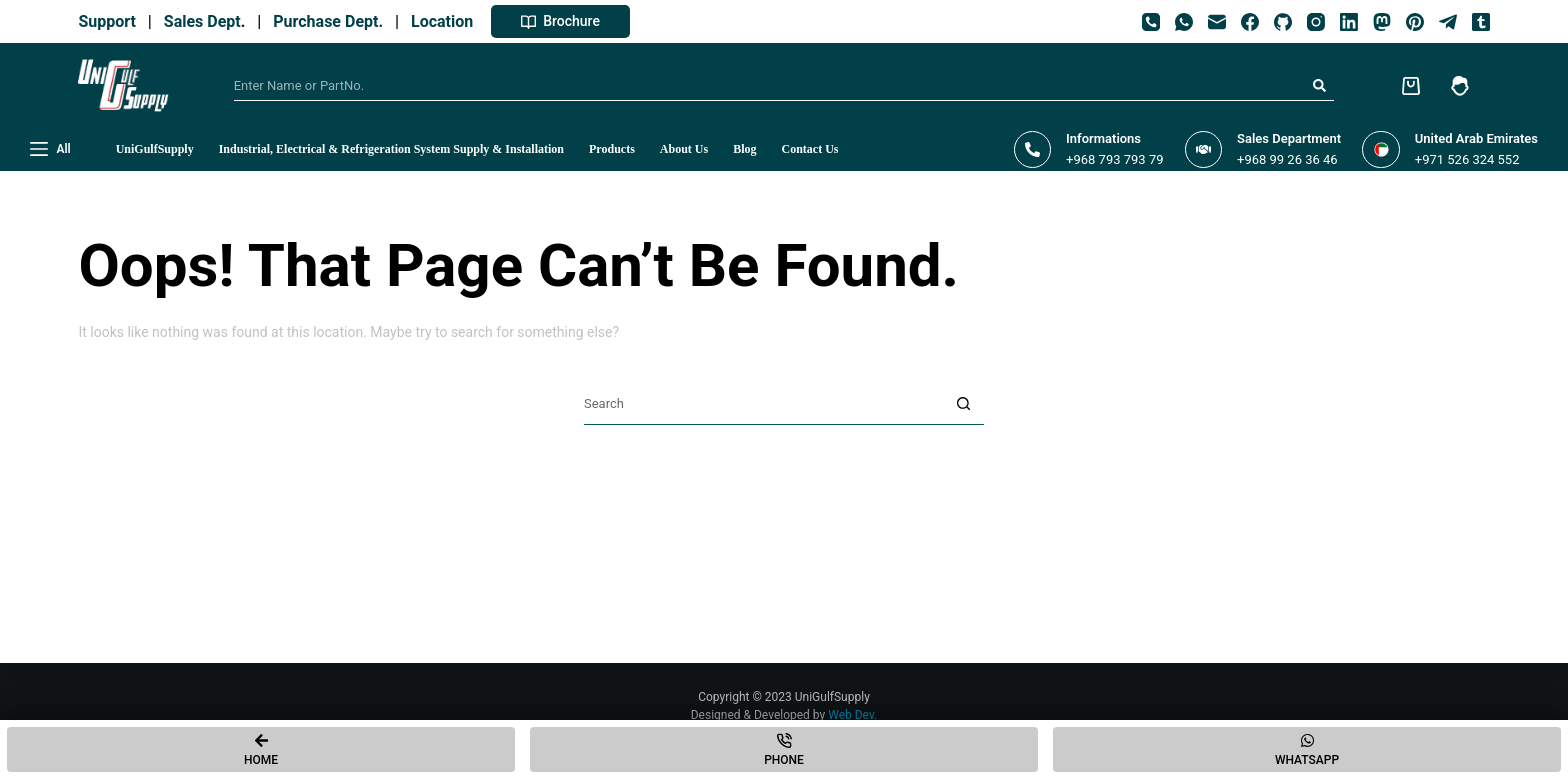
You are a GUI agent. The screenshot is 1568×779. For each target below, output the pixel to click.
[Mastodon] (1382, 22)
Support (110, 21)
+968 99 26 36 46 (1287, 159)
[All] (50, 150)
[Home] (261, 749)
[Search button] (1319, 86)
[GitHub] (1283, 22)
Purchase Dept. (332, 21)
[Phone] (1151, 22)
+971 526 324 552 (1467, 159)
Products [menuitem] (612, 149)
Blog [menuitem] (744, 149)
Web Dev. (852, 715)
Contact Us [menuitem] (810, 149)
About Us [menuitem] (684, 149)
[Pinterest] (1415, 22)
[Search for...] (769, 86)
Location (446, 21)
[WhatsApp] (1184, 22)
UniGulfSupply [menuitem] (155, 149)
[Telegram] (1448, 22)
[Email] (1217, 22)
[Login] (1460, 86)
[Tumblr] (1481, 22)
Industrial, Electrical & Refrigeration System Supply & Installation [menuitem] (391, 149)
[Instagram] (1316, 22)
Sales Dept (200, 21)
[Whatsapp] (1307, 749)
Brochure (560, 21)
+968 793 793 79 (1114, 159)
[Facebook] (1250, 22)
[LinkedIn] (1349, 22)
